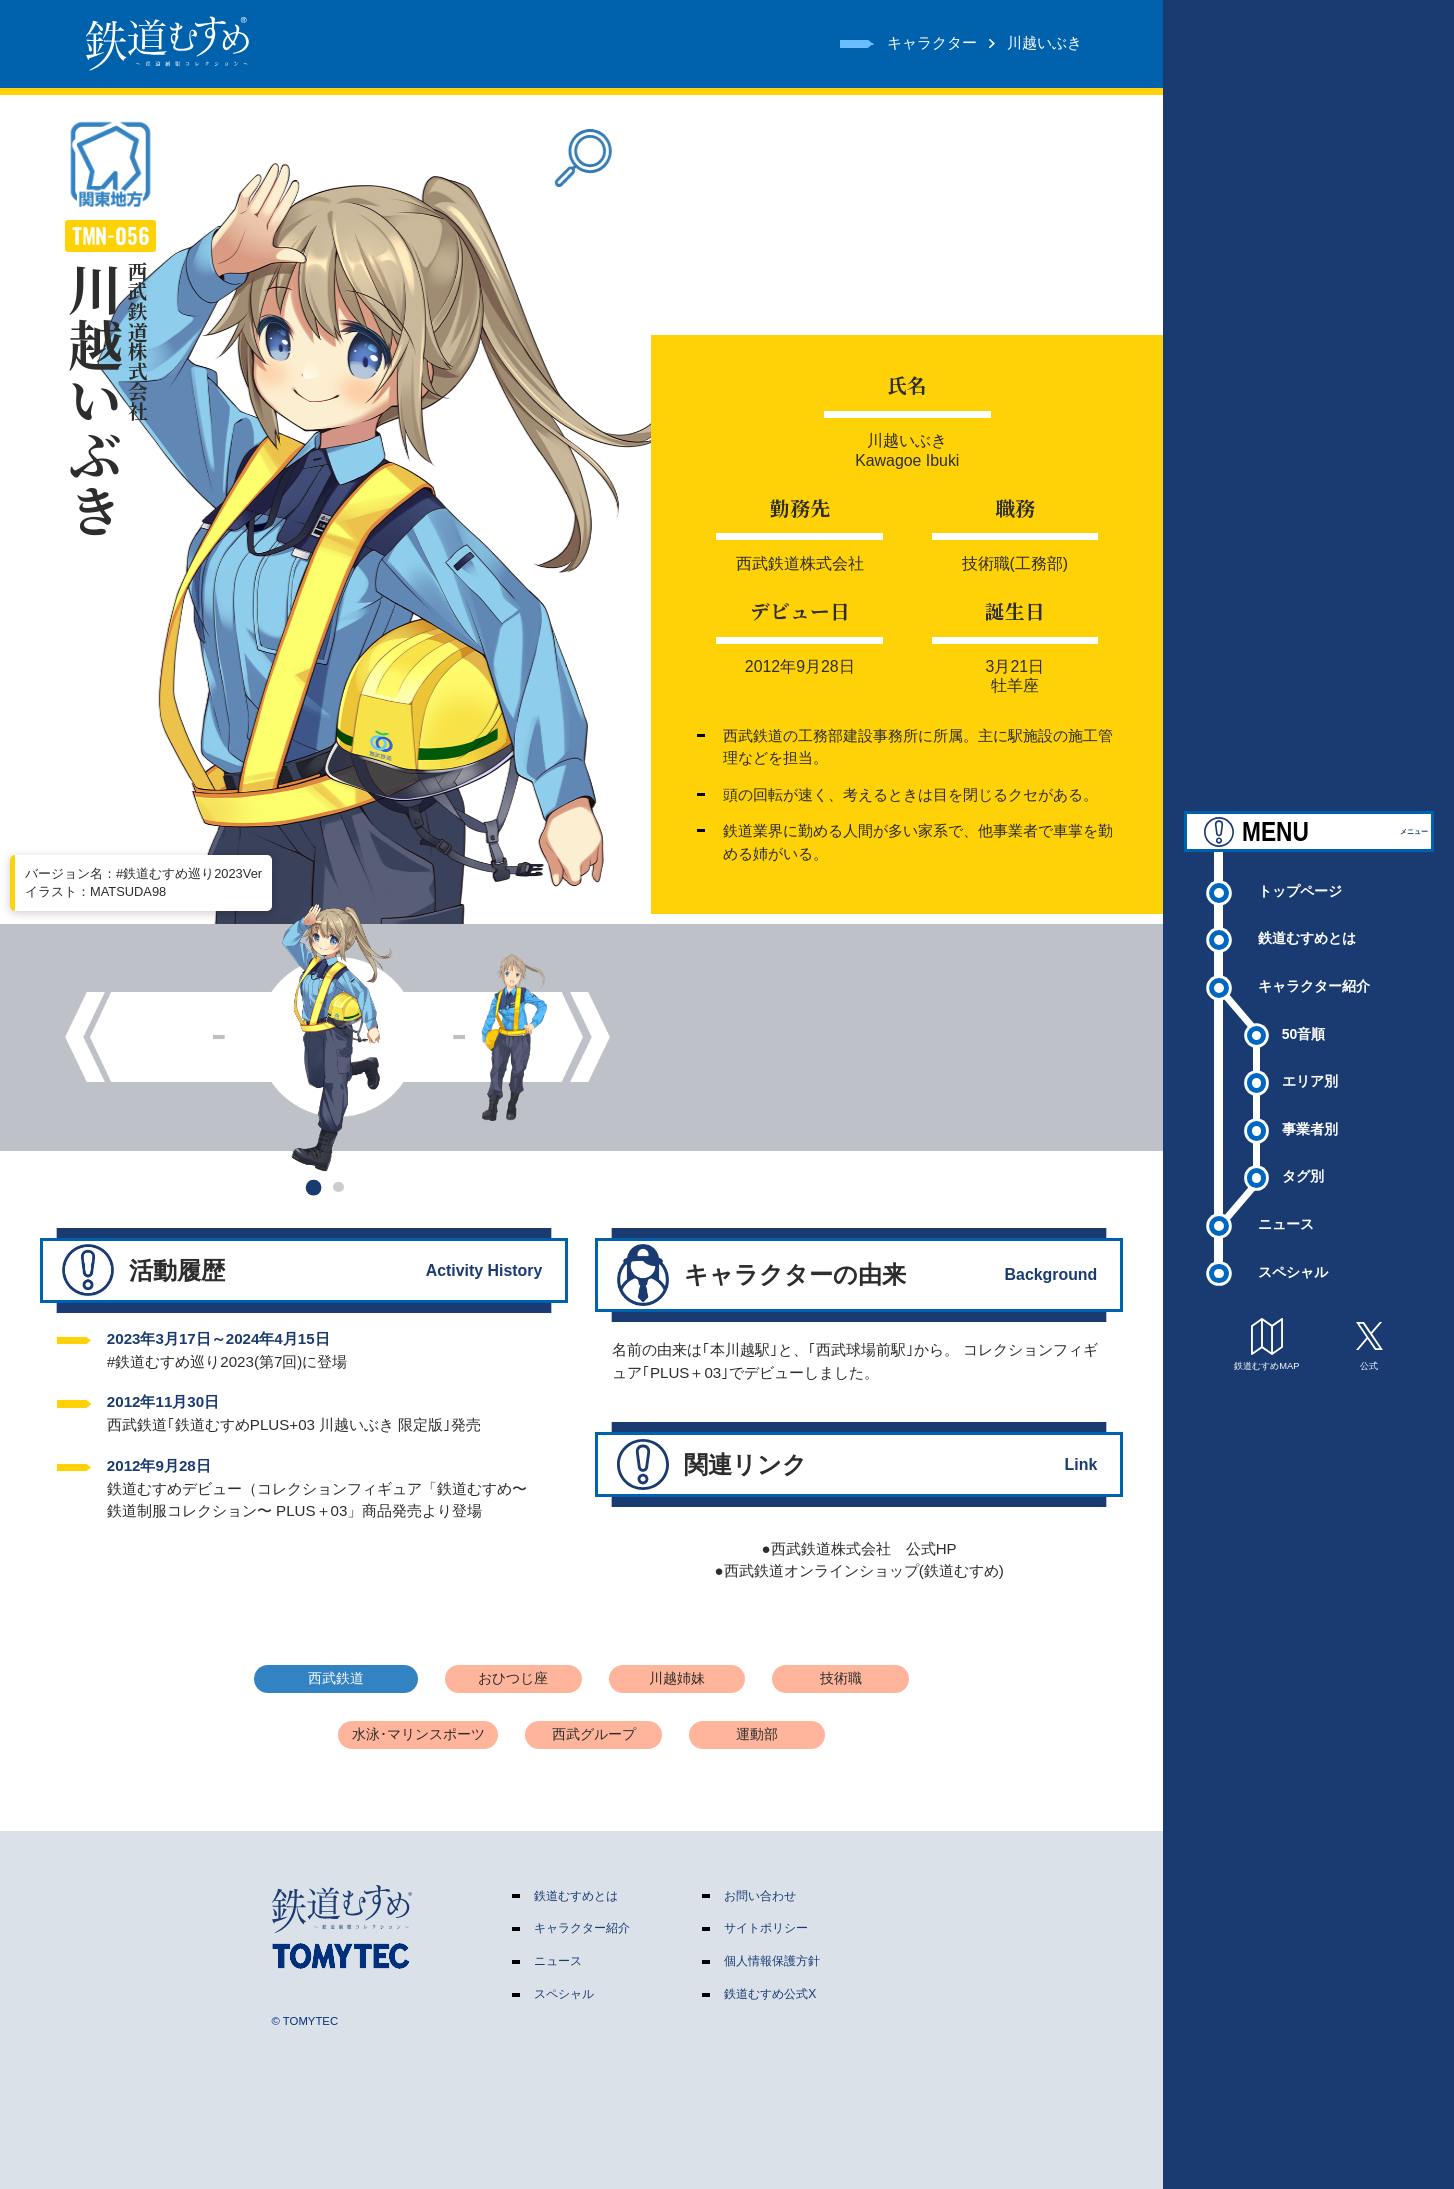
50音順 (1304, 1022)
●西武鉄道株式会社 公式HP (859, 1548)
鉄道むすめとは (1307, 926)
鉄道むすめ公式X (770, 1994)
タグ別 (1303, 1164)
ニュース (1286, 1212)
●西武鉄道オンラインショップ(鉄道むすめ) (859, 1570)
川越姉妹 (677, 1678)
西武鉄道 (336, 1678)
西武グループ (594, 1734)
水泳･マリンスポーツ (418, 1734)
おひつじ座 (513, 1678)
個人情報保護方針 (772, 1961)
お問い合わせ (760, 1896)
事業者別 (1310, 1117)
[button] (312, 1186)
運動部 (757, 1734)
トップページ (1300, 879)
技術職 (841, 1678)
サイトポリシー (766, 1928)
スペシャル (1293, 1259)
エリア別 (1310, 1069)
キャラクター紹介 (1314, 974)
